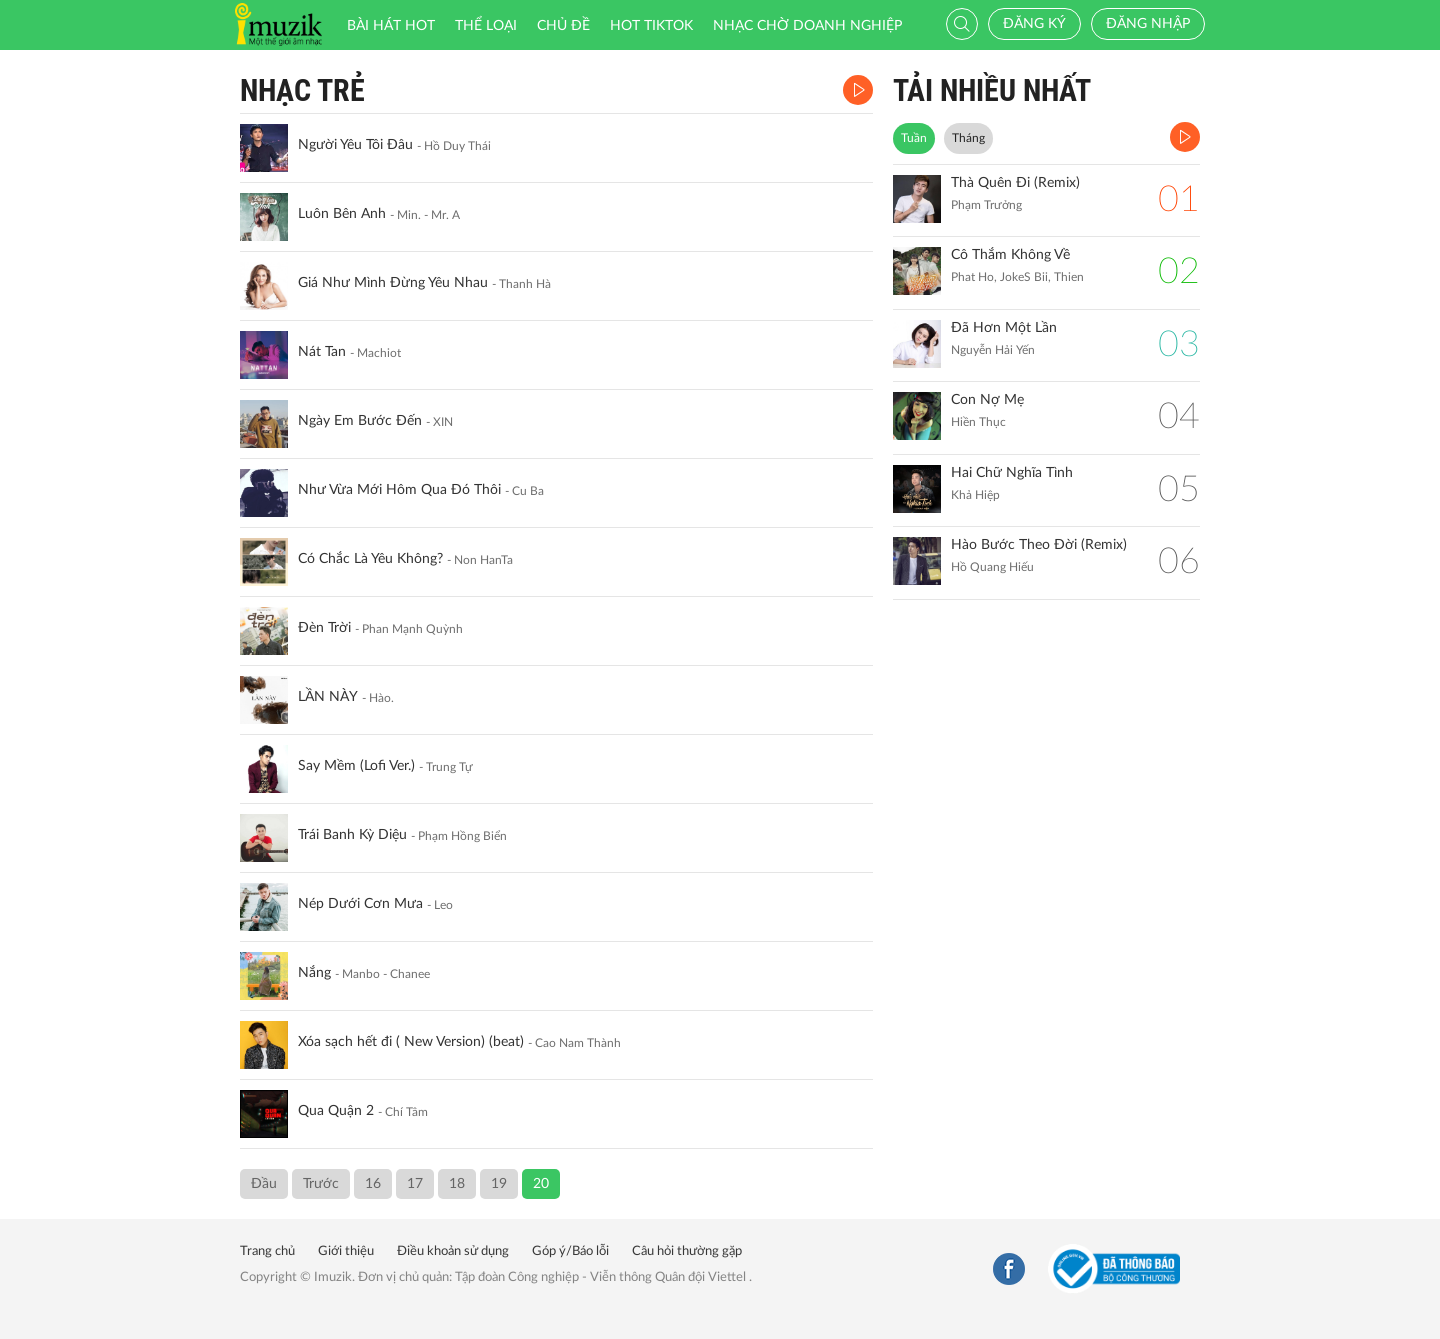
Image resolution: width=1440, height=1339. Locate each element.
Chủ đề (563, 26)
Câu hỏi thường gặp (687, 1251)
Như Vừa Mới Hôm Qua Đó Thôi (399, 490)
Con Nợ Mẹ (987, 400)
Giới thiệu (346, 1251)
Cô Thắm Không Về (1010, 255)
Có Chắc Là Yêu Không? (370, 559)
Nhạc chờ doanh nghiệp (807, 26)
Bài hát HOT (391, 26)
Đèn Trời (324, 628)
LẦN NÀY (328, 697)
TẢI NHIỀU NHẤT (992, 90)
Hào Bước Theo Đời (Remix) (1039, 545)
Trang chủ (267, 1251)
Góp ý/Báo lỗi (570, 1251)
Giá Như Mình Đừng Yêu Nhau (393, 283)
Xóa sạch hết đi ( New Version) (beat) (411, 1042)
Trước (321, 1184)
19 (499, 1184)
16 (373, 1184)
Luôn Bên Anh (342, 214)
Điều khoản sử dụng (453, 1251)
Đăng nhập (1148, 24)
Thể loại (486, 26)
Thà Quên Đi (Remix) (1015, 183)
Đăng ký (1034, 24)
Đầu (264, 1184)
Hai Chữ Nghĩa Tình (1012, 473)
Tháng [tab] (968, 138)
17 (415, 1184)
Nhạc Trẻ (302, 90)
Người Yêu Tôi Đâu (355, 145)
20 (541, 1184)
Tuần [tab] (914, 138)
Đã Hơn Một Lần (1004, 328)
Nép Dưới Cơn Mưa (360, 904)
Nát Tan (322, 352)
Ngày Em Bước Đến (360, 421)
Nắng (314, 973)
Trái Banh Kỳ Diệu (352, 835)
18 (457, 1184)
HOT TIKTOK (651, 26)
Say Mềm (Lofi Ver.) (356, 766)
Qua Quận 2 (336, 1111)
